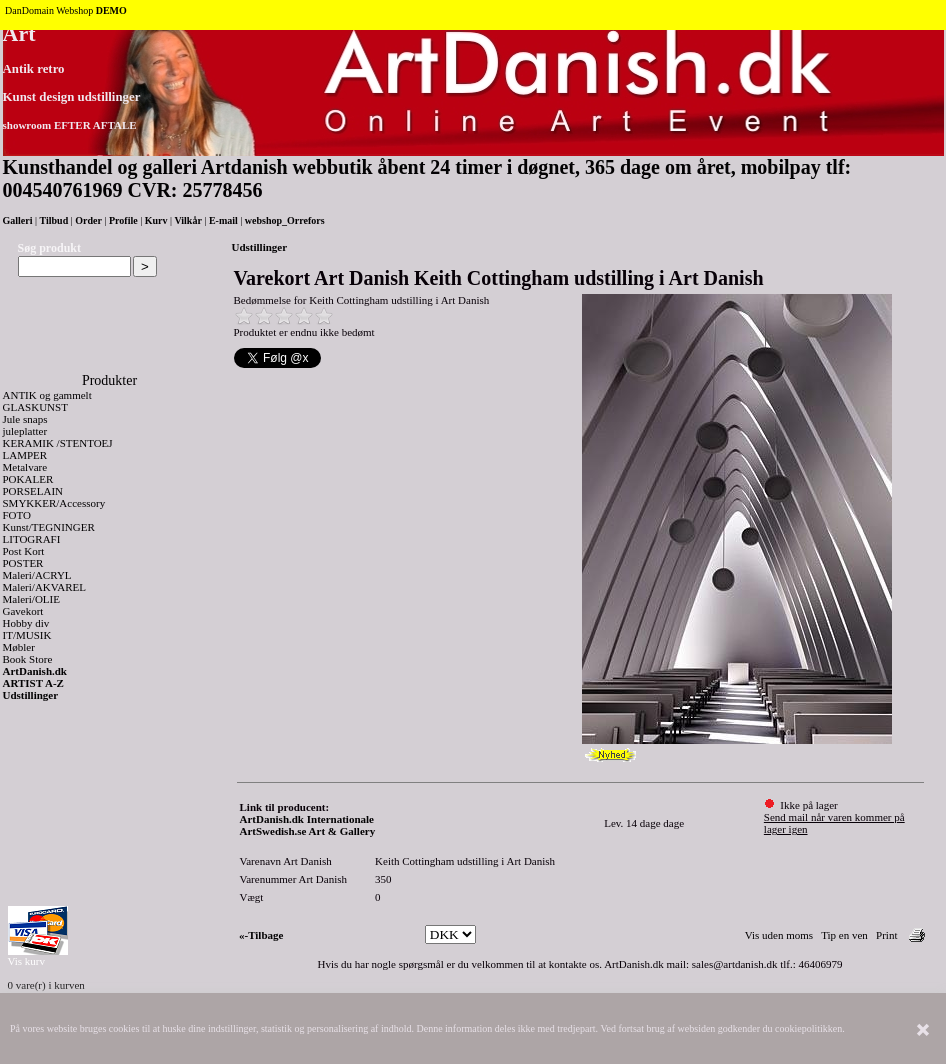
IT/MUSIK (27, 635)
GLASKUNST (35, 407)
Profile (123, 220)
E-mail (223, 220)
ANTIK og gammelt (47, 395)
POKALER (28, 479)
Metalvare (25, 467)
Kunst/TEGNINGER (49, 527)
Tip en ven (844, 935)
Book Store (28, 659)
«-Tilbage (261, 935)
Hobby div (26, 623)
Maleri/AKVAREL (45, 587)
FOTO (17, 515)
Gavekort (23, 611)
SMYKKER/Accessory (54, 503)
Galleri (18, 220)
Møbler (19, 647)
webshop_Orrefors (285, 220)
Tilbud (54, 220)
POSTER (23, 563)
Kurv (156, 220)
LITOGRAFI (32, 539)
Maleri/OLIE (31, 599)
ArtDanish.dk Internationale (307, 819)
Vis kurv (27, 961)
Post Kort (24, 551)
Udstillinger (31, 695)
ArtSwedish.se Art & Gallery (308, 831)
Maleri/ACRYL (37, 575)
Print (886, 935)
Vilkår (187, 220)
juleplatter (25, 431)
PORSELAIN (33, 491)
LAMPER (25, 455)
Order (88, 220)
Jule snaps (25, 419)
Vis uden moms (779, 935)
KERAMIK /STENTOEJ (58, 443)
